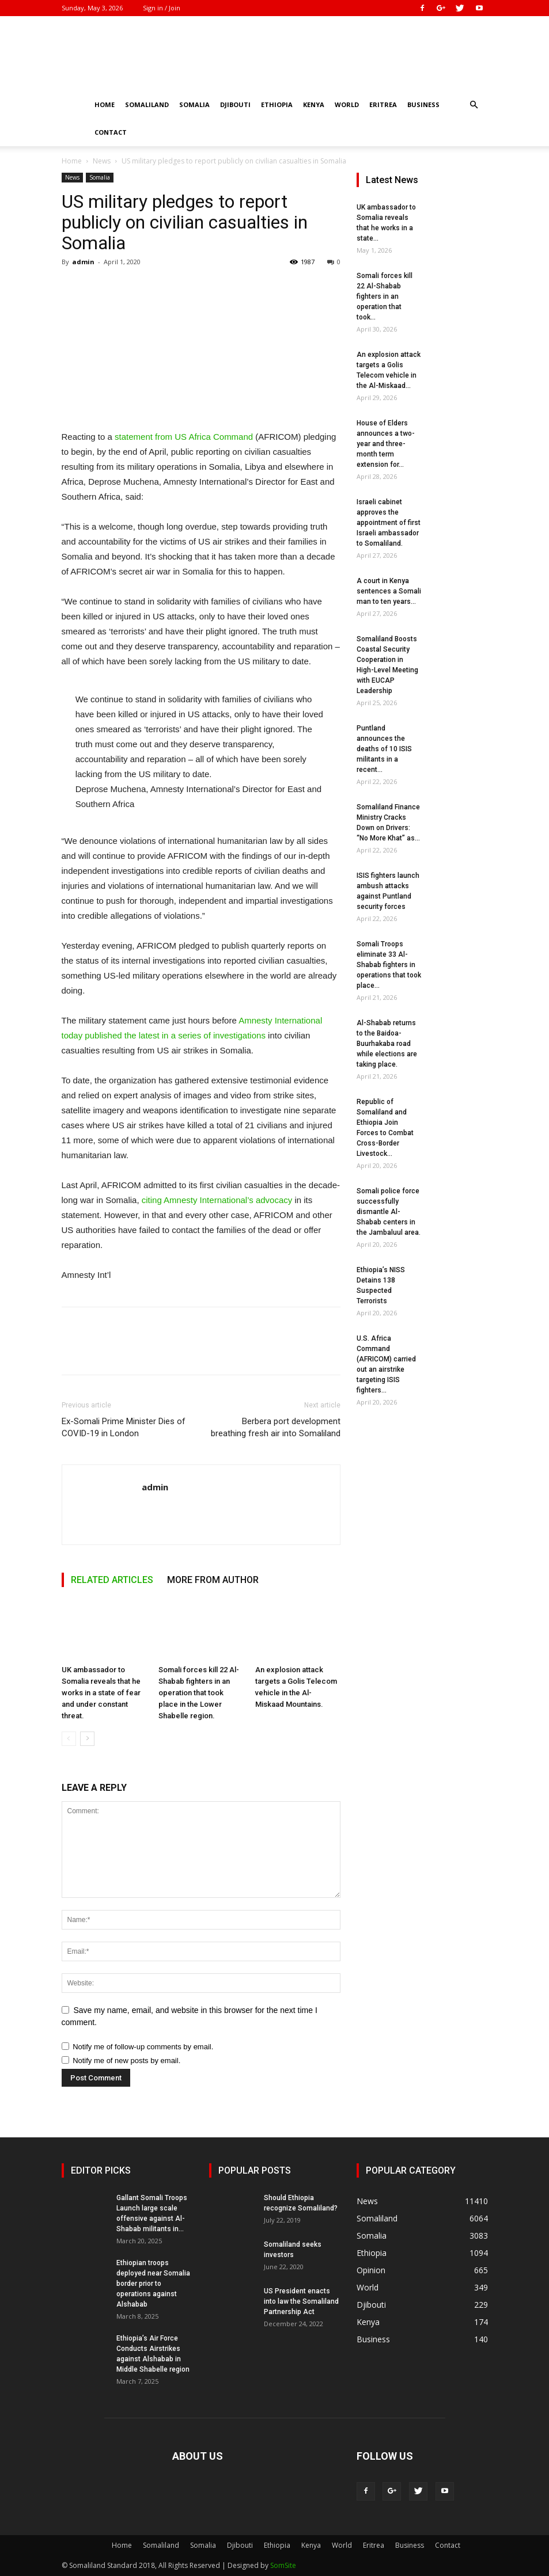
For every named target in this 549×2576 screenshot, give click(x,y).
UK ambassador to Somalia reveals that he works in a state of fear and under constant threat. (101, 1692)
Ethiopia (277, 104)
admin (83, 261)
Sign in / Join (161, 7)
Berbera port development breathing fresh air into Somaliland (275, 1427)
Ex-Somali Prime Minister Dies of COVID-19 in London (123, 1427)
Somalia (194, 104)
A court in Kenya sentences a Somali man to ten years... (389, 591)
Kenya (313, 104)
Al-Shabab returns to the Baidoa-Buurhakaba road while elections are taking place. (387, 1043)
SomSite (283, 2565)
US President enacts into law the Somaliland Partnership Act (301, 2301)
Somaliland (147, 104)
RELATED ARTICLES (112, 1579)
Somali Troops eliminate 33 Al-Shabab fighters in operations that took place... (389, 965)
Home (104, 104)
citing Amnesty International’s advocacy (217, 1200)
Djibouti (235, 104)
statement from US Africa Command (184, 437)
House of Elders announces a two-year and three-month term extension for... (386, 444)
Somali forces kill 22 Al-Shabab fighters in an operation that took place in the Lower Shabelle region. (198, 1692)
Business (423, 104)
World (347, 104)
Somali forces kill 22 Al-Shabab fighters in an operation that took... (384, 296)
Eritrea (383, 104)
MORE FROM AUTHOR (213, 1579)
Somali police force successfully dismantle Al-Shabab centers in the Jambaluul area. (389, 1211)
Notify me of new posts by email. (126, 2060)
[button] (474, 105)
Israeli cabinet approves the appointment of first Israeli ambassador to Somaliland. (389, 522)
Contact (110, 132)
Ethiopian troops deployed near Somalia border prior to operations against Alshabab (153, 2283)
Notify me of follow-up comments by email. (143, 2046)
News (102, 161)
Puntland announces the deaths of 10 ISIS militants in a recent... (384, 749)
